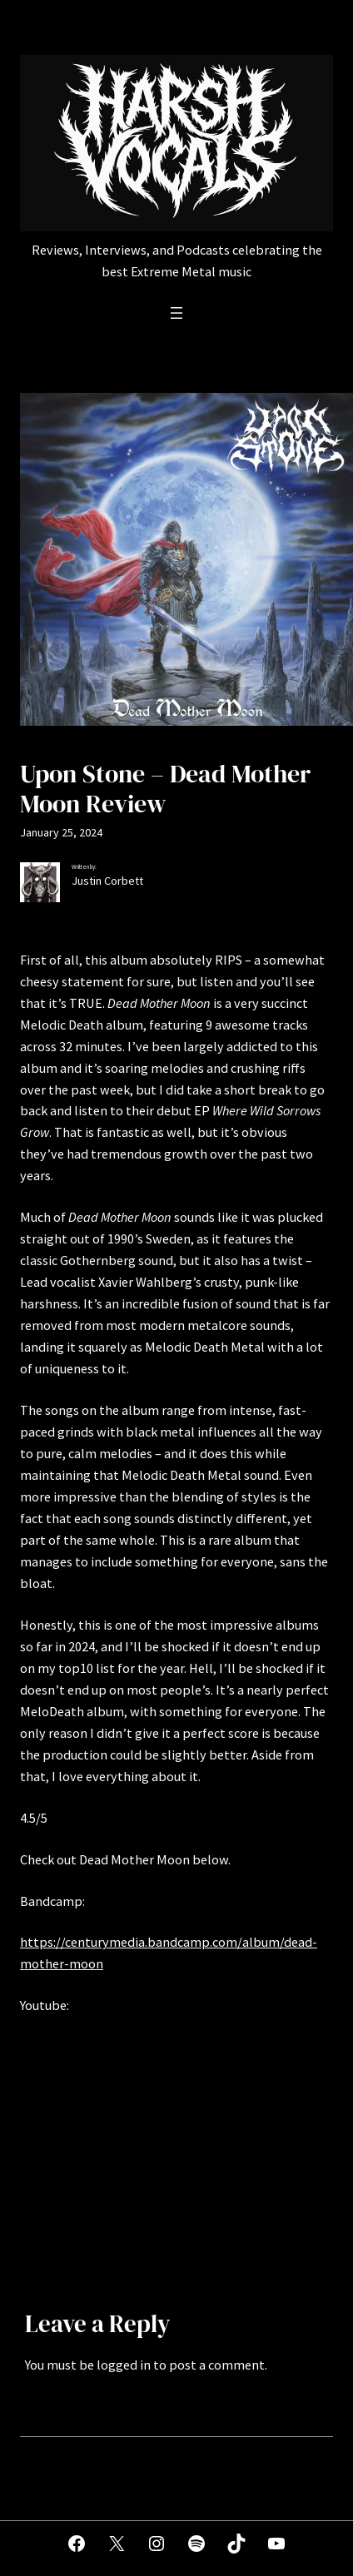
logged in (124, 2364)
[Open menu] (176, 313)
